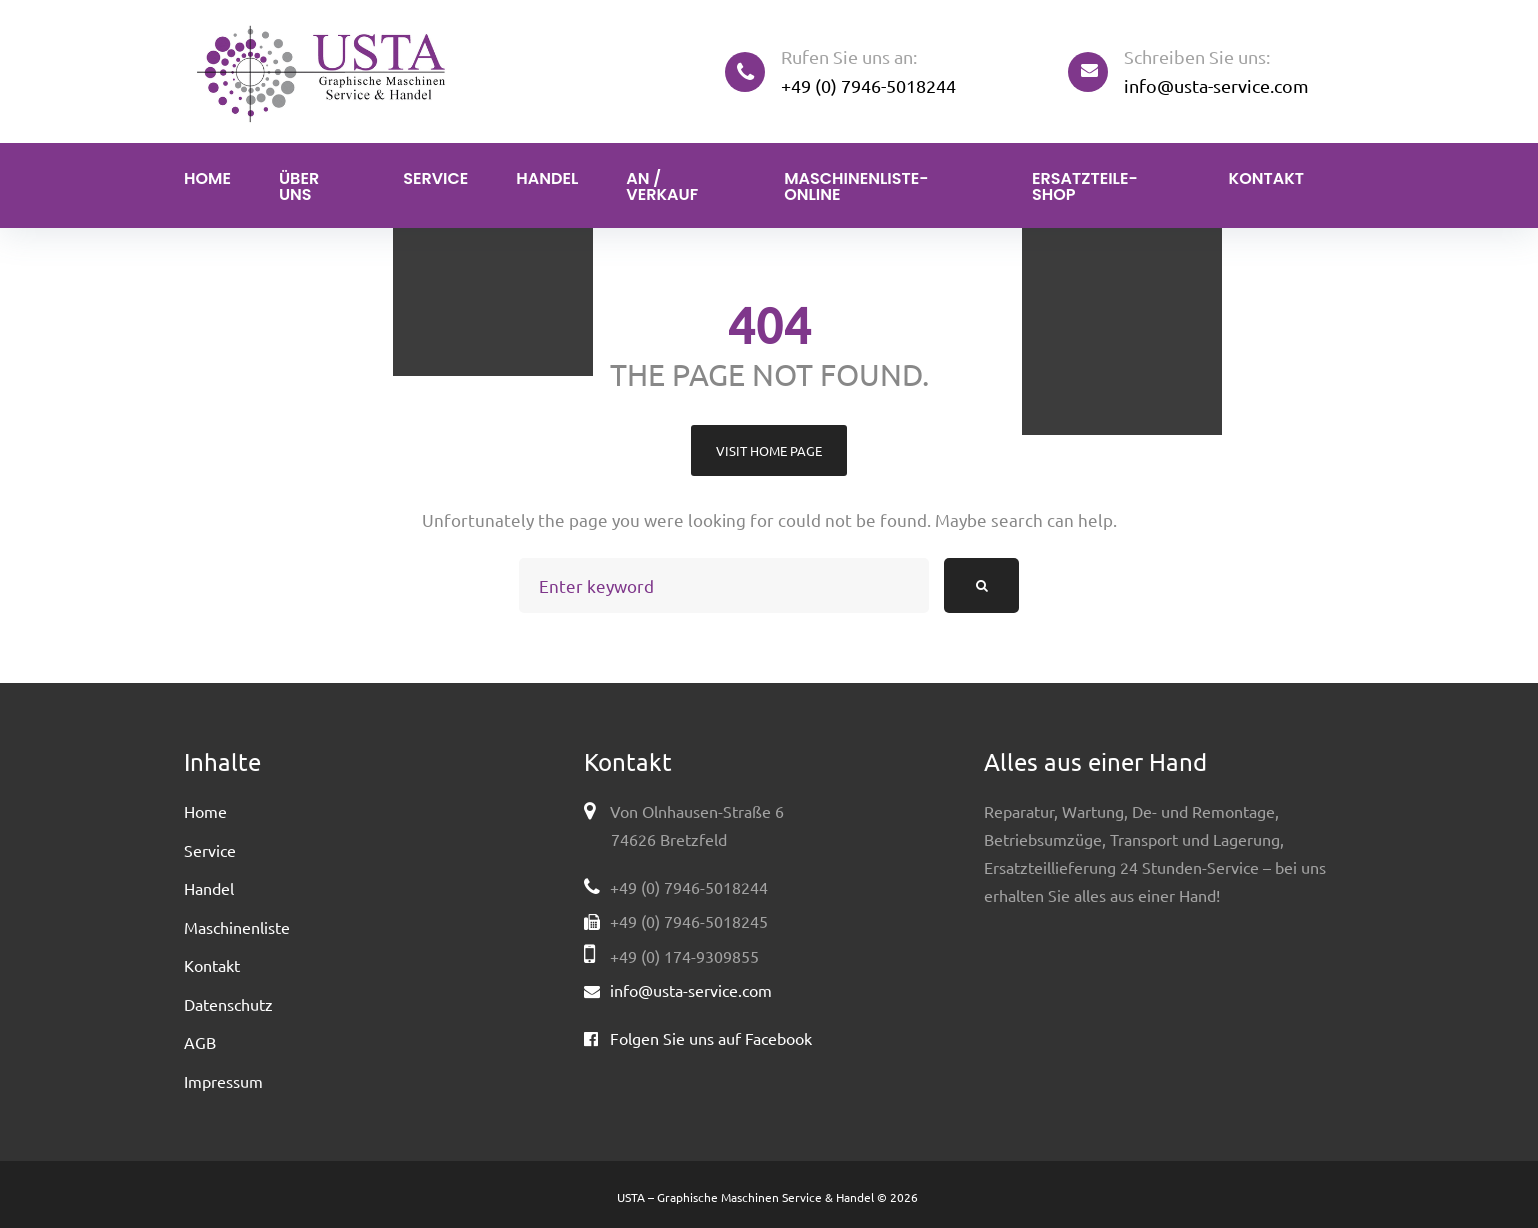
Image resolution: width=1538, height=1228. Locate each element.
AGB (200, 1042)
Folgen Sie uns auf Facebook (711, 1038)
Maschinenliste (237, 927)
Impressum (223, 1081)
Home (207, 178)
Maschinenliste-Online (856, 186)
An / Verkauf (662, 186)
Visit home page (769, 450)
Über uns (299, 186)
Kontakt (1266, 178)
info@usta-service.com (1216, 85)
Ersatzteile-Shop (1085, 186)
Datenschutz (228, 1004)
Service (435, 178)
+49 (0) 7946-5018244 (868, 85)
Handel (547, 178)
